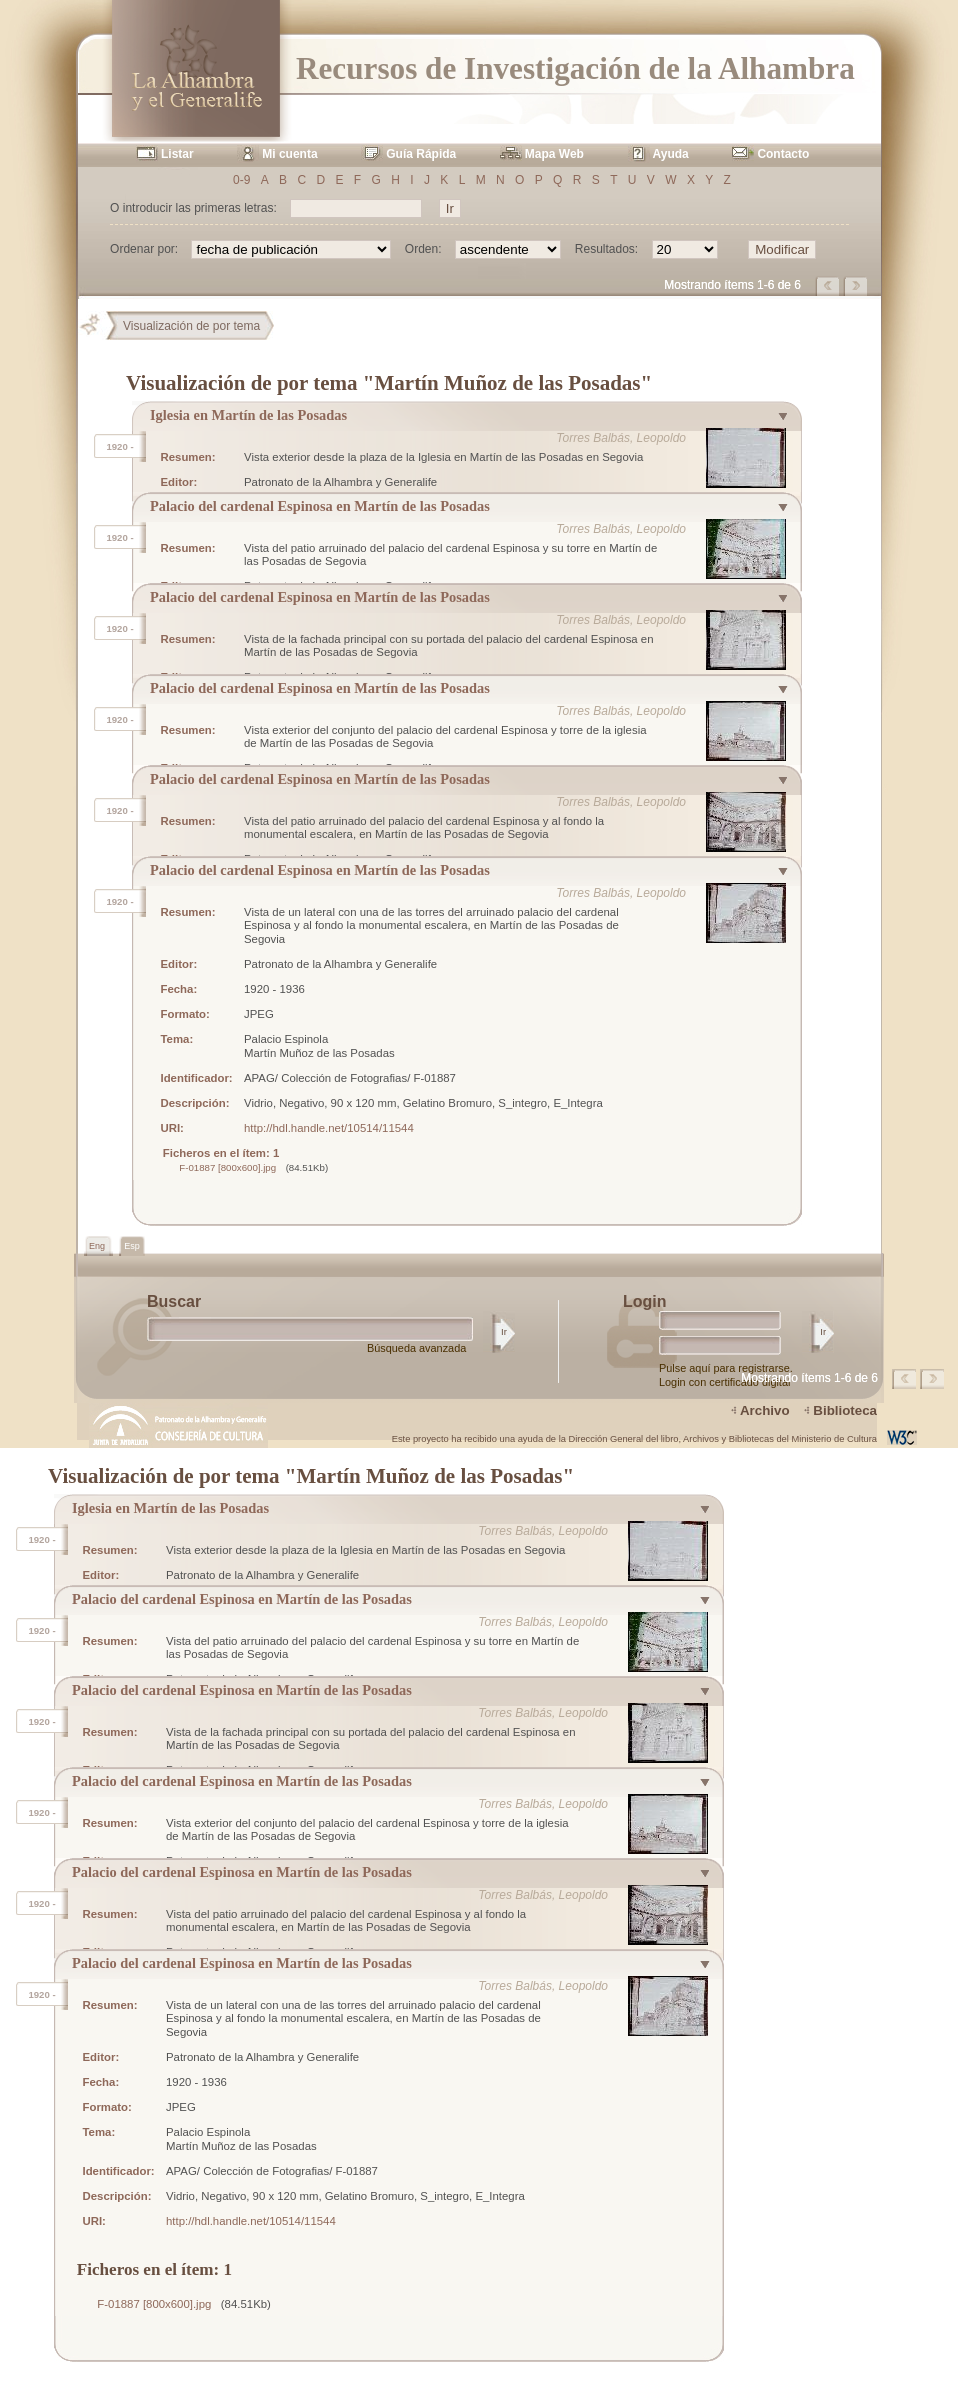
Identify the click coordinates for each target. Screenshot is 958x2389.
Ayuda (671, 154)
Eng (98, 1246)
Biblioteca (845, 1410)
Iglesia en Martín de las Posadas (248, 415)
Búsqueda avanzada (416, 1348)
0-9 (241, 180)
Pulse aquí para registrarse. (726, 1368)
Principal (98, 326)
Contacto (783, 154)
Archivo (765, 1410)
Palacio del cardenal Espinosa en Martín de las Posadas (320, 506)
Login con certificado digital (724, 1382)
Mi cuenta (289, 154)
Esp (132, 1246)
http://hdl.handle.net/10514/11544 (329, 1128)
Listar (177, 154)
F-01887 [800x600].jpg (227, 1167)
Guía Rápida (421, 154)
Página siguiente (857, 286)
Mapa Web (554, 154)
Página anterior (829, 286)
